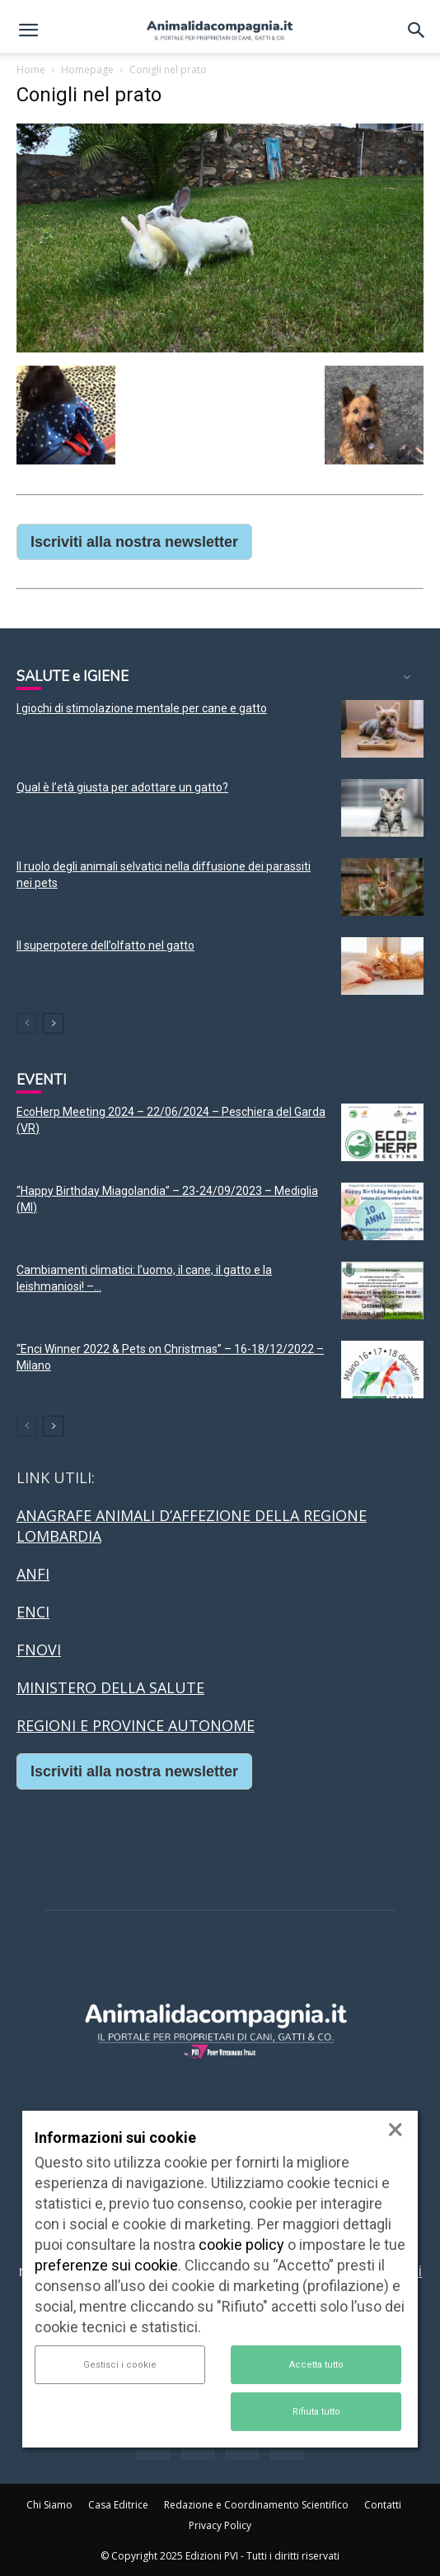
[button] (28, 30)
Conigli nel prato (88, 94)
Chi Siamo (49, 2505)
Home (30, 70)
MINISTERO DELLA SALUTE (110, 1687)
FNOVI (38, 1649)
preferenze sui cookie (106, 2265)
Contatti (382, 2505)
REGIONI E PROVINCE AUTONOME (135, 1725)
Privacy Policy (220, 2525)
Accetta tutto (316, 2364)
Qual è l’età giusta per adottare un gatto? (122, 787)
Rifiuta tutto (316, 2411)
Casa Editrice (118, 2505)
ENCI (32, 1612)
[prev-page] (26, 1023)
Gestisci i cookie (120, 2364)
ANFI (32, 1574)
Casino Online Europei (94, 1820)
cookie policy (241, 2244)
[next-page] (53, 1023)
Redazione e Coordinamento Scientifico (256, 2505)
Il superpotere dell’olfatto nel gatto (105, 945)
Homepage (87, 70)
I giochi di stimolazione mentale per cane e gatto (141, 708)
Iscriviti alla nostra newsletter (134, 542)
